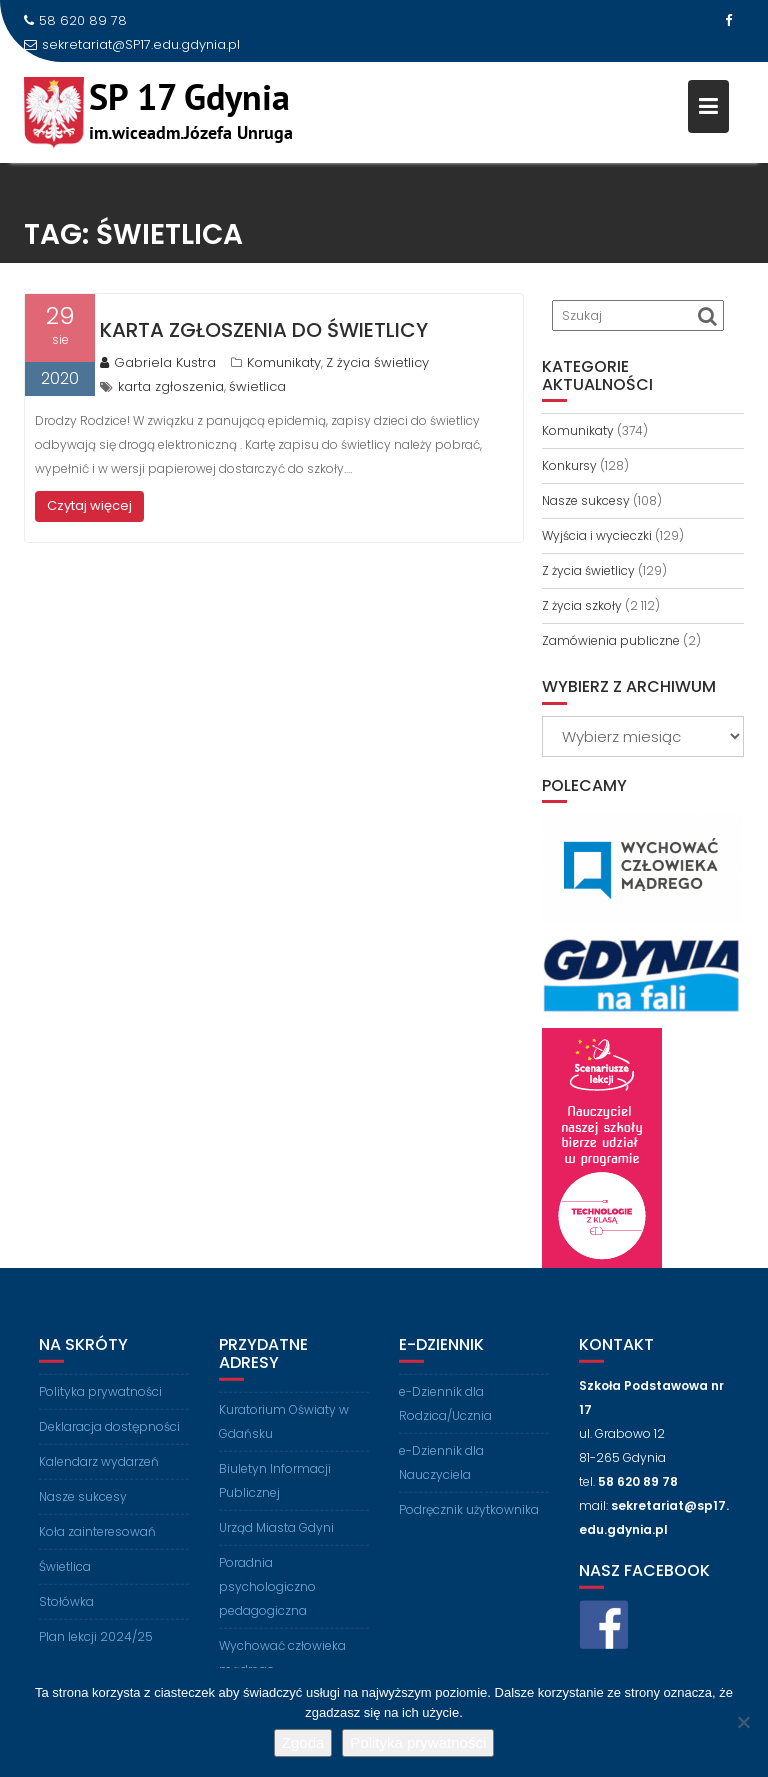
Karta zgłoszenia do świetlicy (264, 330)
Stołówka (66, 1609)
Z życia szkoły (582, 605)
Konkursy (569, 465)
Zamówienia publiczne (611, 640)
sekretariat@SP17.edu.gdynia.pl (132, 44)
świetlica (257, 386)
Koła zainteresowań (97, 1539)
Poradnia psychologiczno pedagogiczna (267, 1594)
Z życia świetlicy (377, 362)
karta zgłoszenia (171, 386)
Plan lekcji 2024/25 (96, 1644)
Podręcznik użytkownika (469, 1517)
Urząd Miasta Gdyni (276, 1535)
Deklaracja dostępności (109, 1434)
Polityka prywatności (100, 1399)
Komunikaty (284, 362)
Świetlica (65, 1574)
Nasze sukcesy (586, 500)
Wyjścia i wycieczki (597, 535)
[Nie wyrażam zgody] (743, 1722)
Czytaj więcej (89, 505)
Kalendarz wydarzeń (99, 1469)
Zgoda (303, 1742)
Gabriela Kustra (158, 362)
